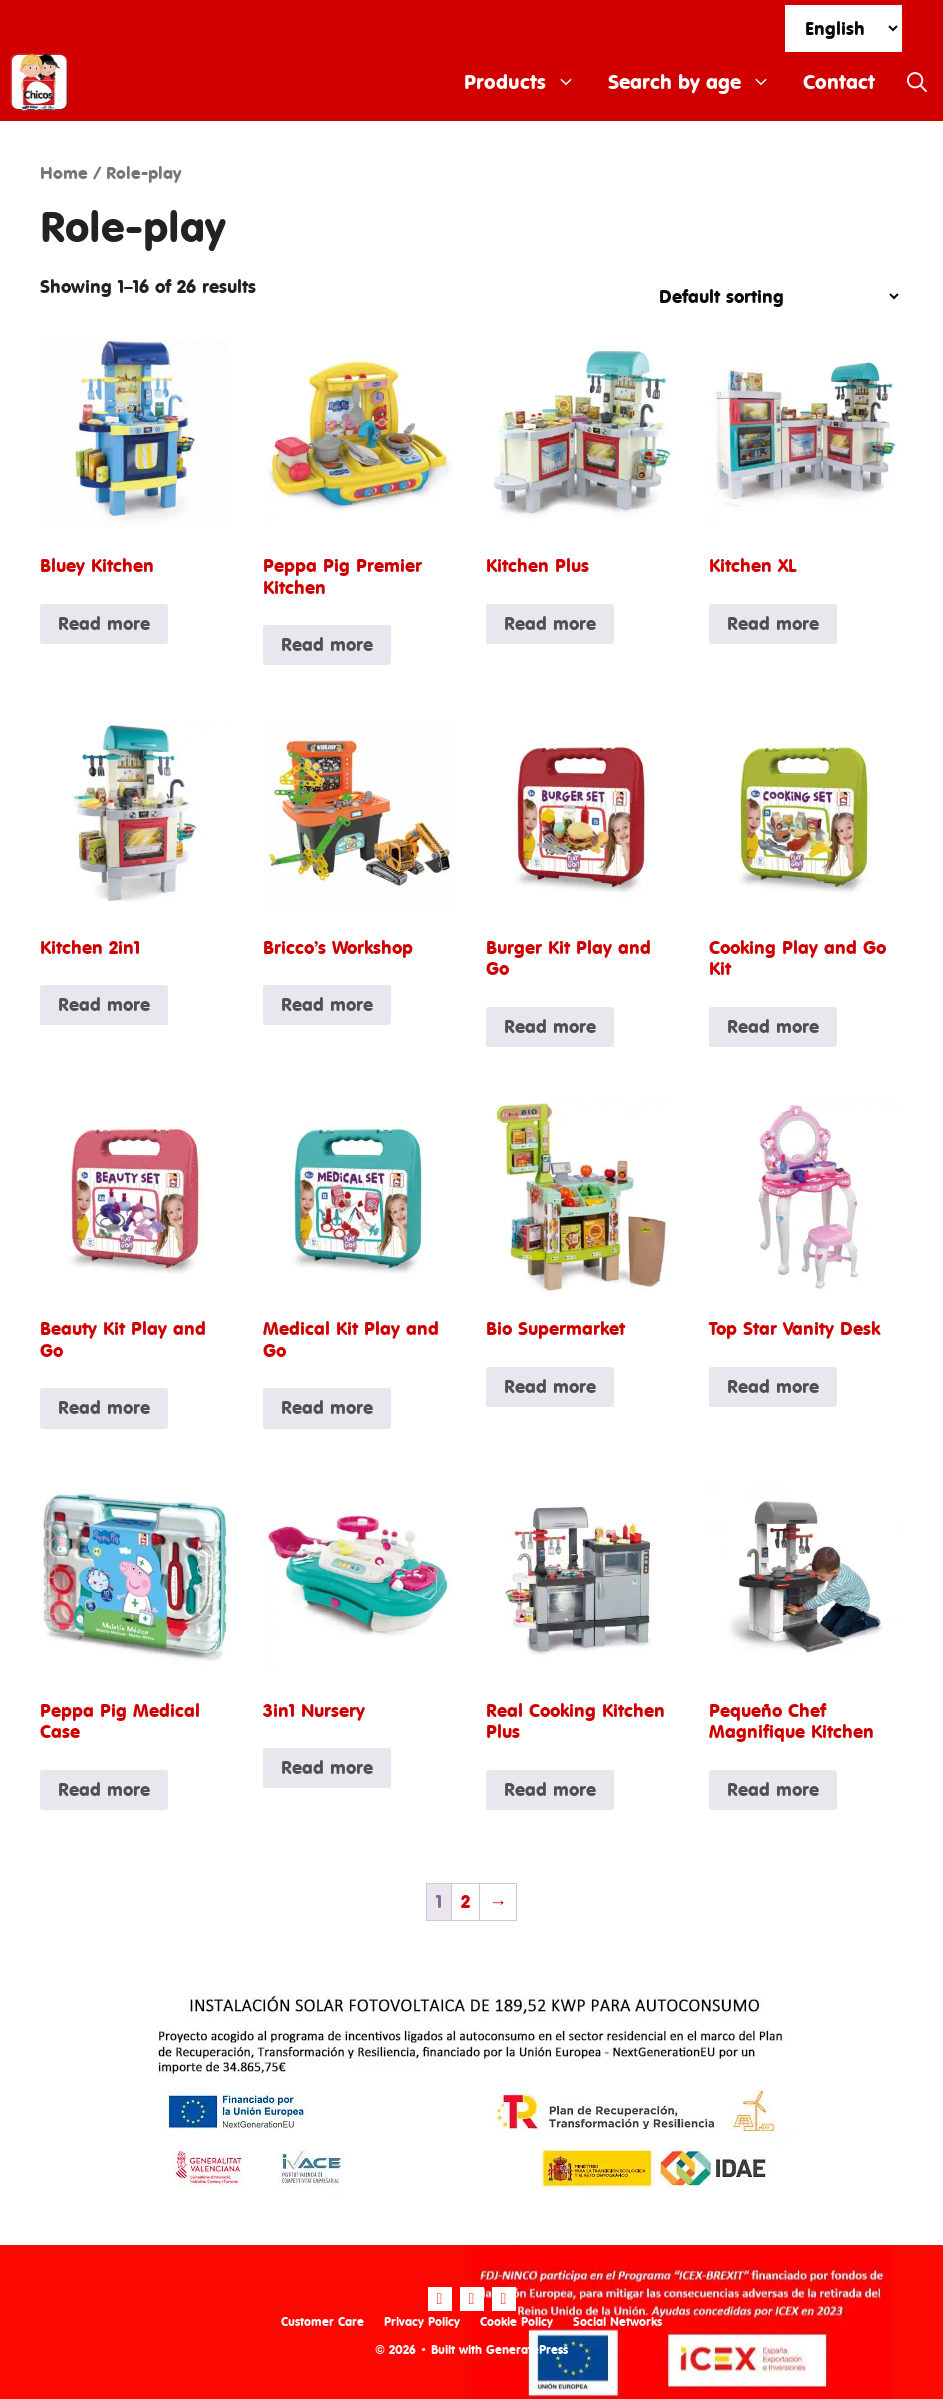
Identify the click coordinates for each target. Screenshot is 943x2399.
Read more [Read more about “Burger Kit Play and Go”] (550, 1026)
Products (528, 82)
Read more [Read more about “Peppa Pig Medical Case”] (104, 1789)
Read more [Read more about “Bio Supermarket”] (550, 1386)
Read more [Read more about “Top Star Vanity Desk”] (773, 1386)
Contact (839, 81)
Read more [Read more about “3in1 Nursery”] (327, 1767)
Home (64, 173)
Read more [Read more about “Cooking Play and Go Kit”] (773, 1026)
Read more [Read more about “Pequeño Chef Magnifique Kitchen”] (773, 1789)
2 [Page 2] (465, 1901)
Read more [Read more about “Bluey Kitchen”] (104, 623)
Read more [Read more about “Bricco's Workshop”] (327, 1004)
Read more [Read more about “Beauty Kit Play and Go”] (104, 1407)
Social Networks (617, 2321)
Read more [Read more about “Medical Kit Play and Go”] (327, 1407)
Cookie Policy (516, 2321)
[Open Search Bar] (917, 82)
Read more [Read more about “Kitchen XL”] (773, 623)
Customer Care (322, 2321)
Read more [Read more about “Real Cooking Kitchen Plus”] (550, 1789)
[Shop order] (771, 296)
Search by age (697, 82)
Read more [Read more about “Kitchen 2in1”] (104, 1004)
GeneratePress (527, 2349)
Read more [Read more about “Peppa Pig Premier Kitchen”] (327, 644)
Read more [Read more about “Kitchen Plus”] (550, 623)
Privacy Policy (422, 2321)
